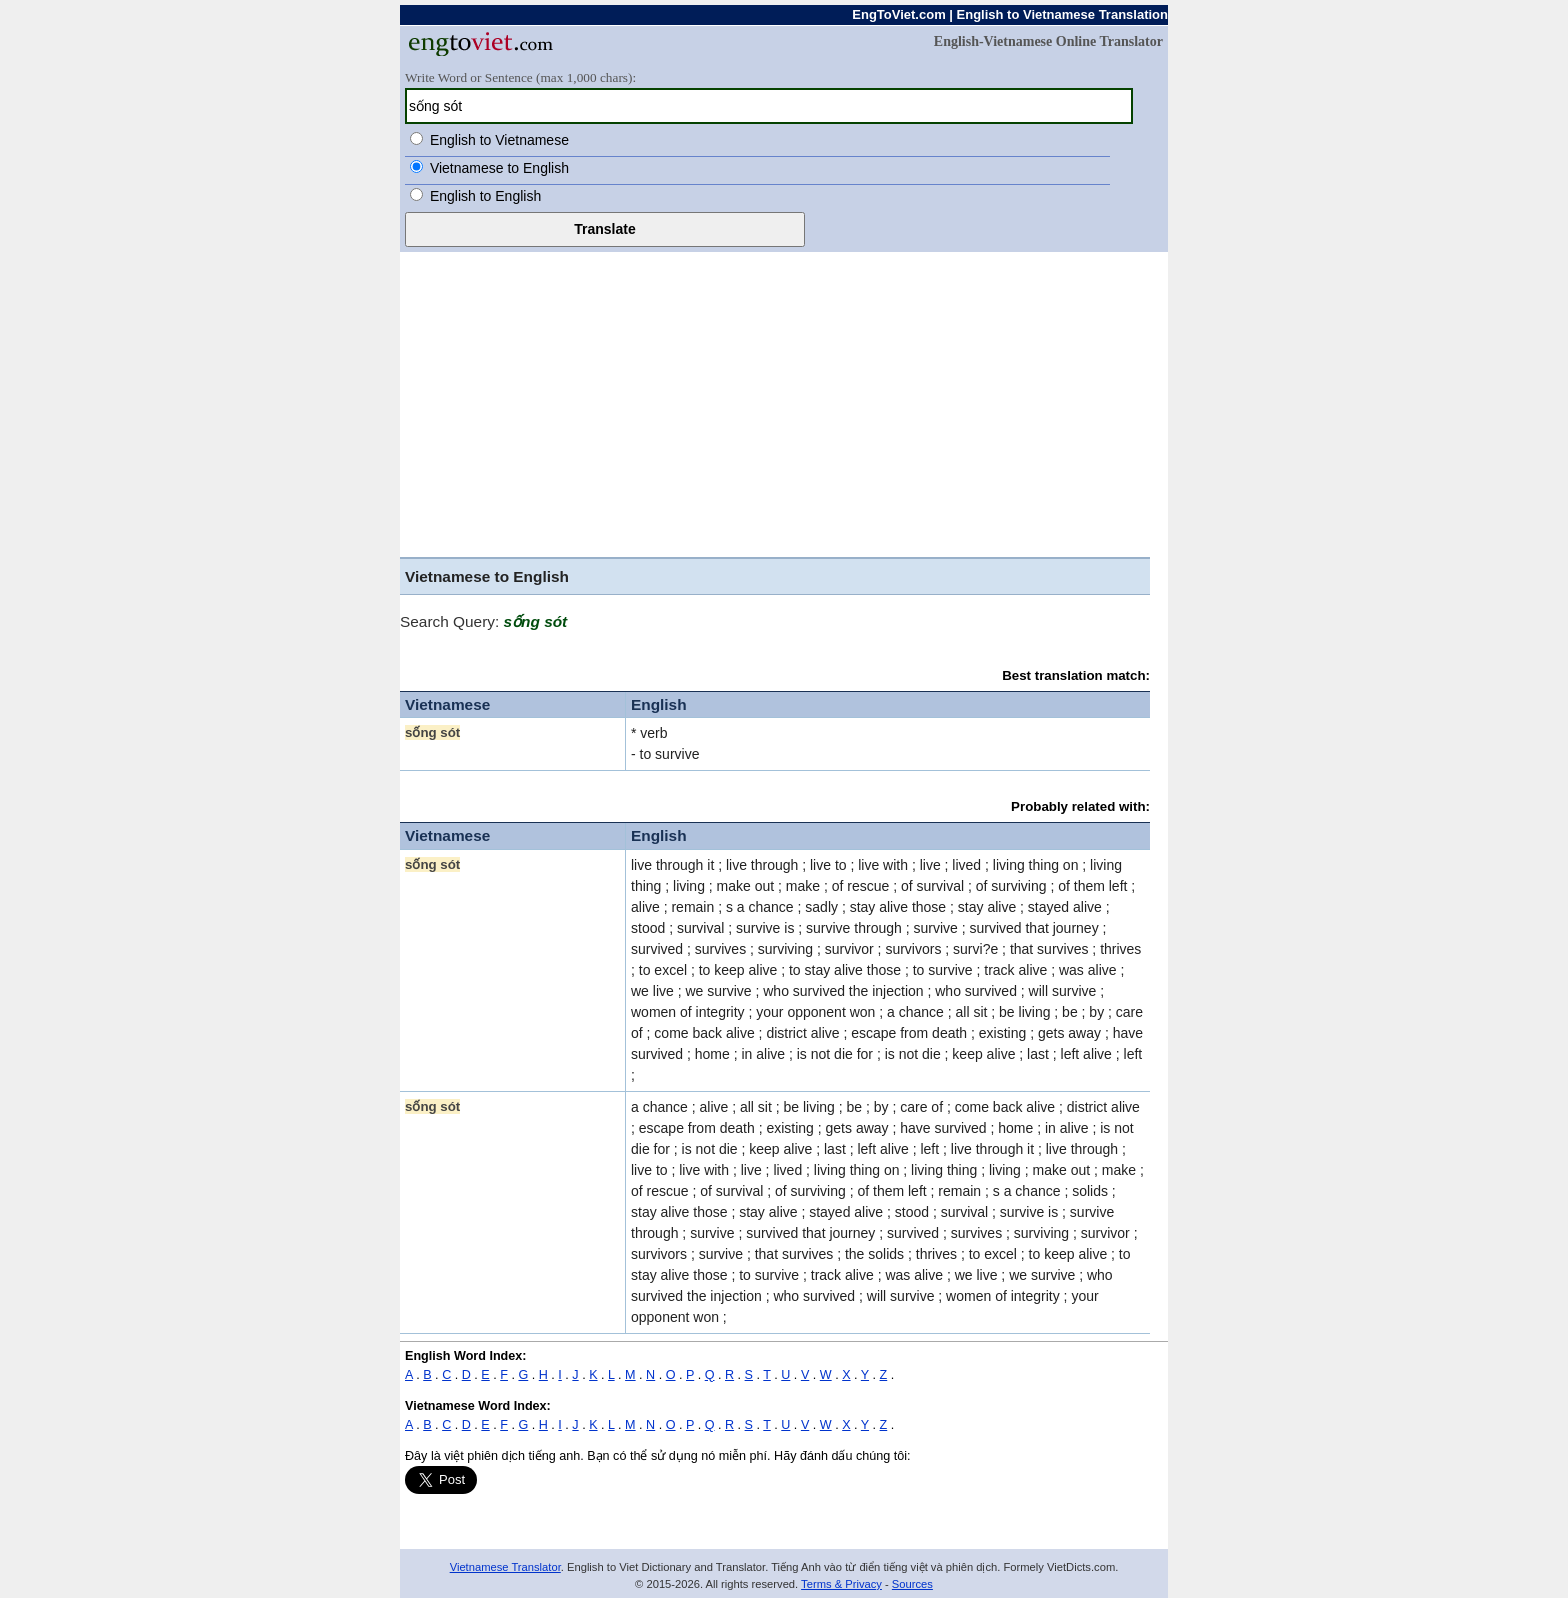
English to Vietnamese (499, 140)
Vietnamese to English (499, 168)
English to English (485, 196)
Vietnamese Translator (505, 1567)
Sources (912, 1584)
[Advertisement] (784, 402)
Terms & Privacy (841, 1584)
